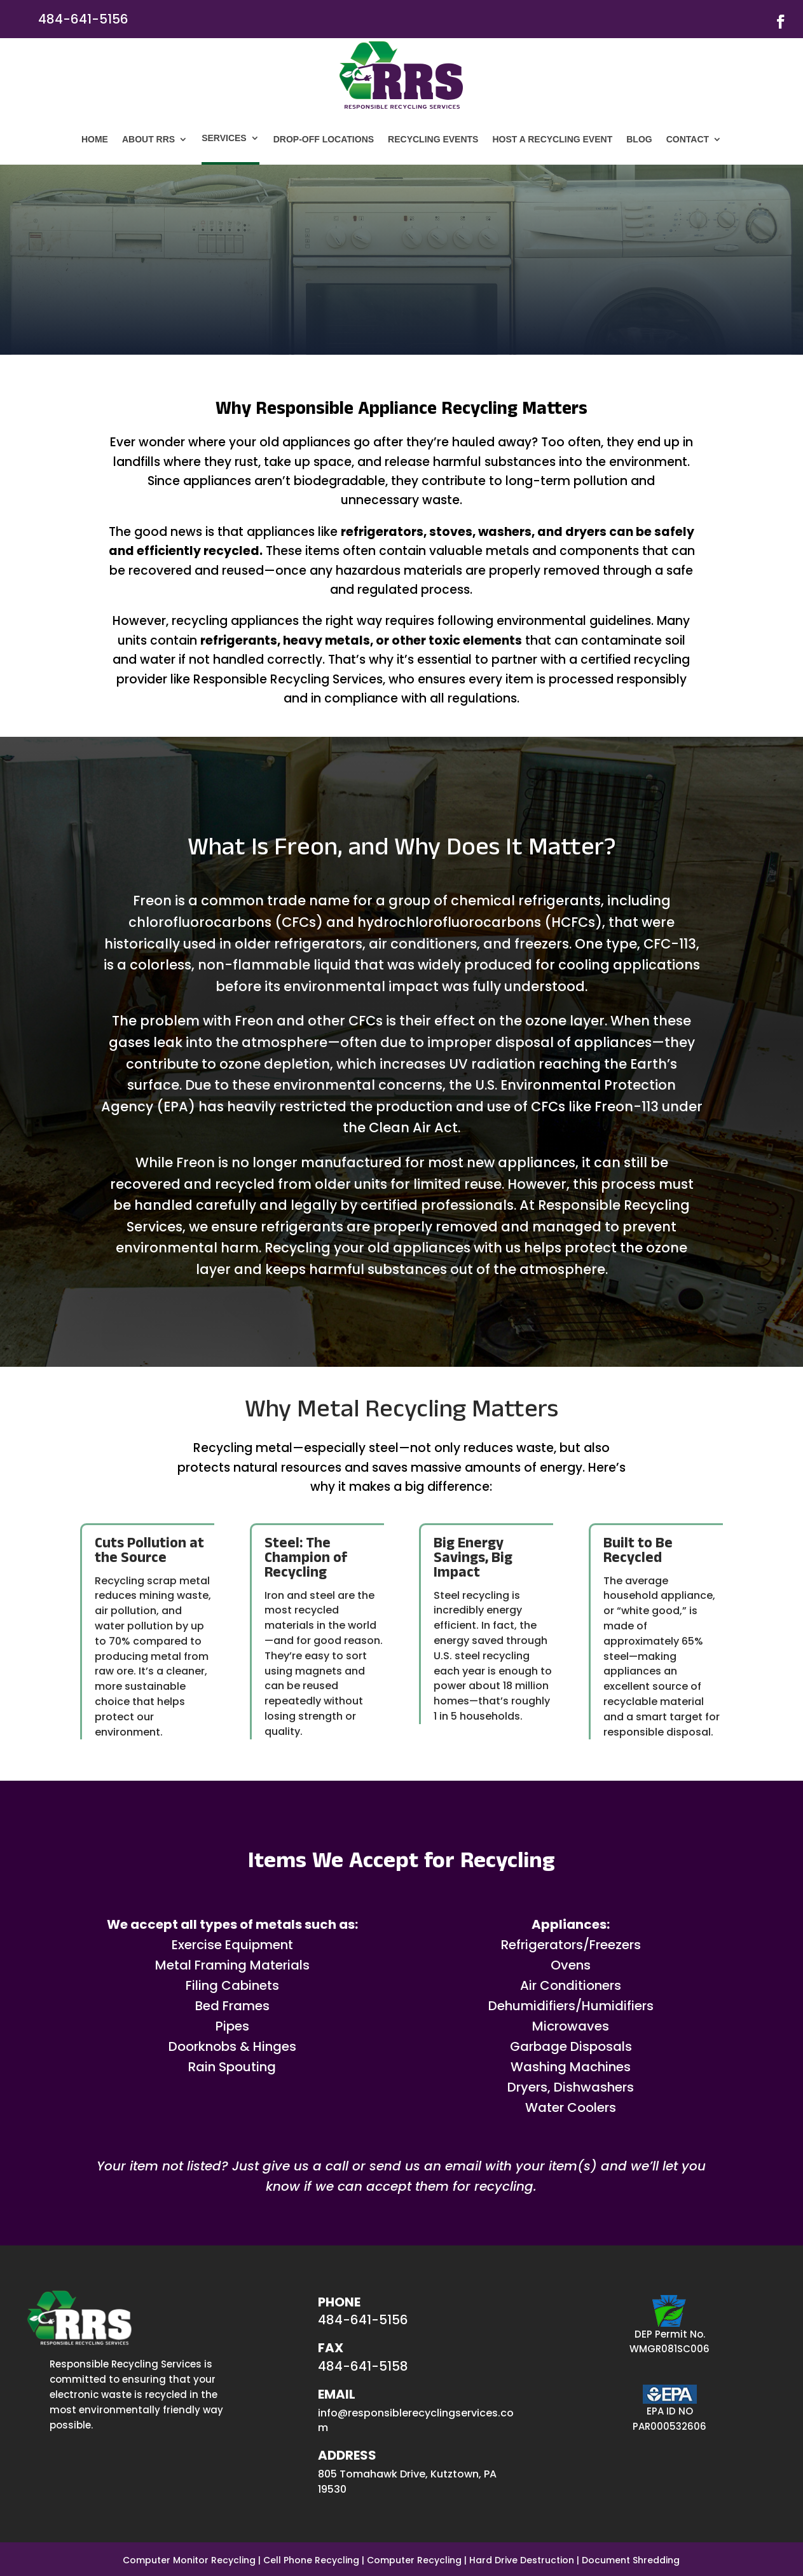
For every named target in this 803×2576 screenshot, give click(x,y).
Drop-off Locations (323, 139)
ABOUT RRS (148, 139)
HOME (94, 139)
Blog (639, 139)
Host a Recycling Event (552, 139)
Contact (687, 139)
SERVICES (224, 138)
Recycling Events (433, 139)
